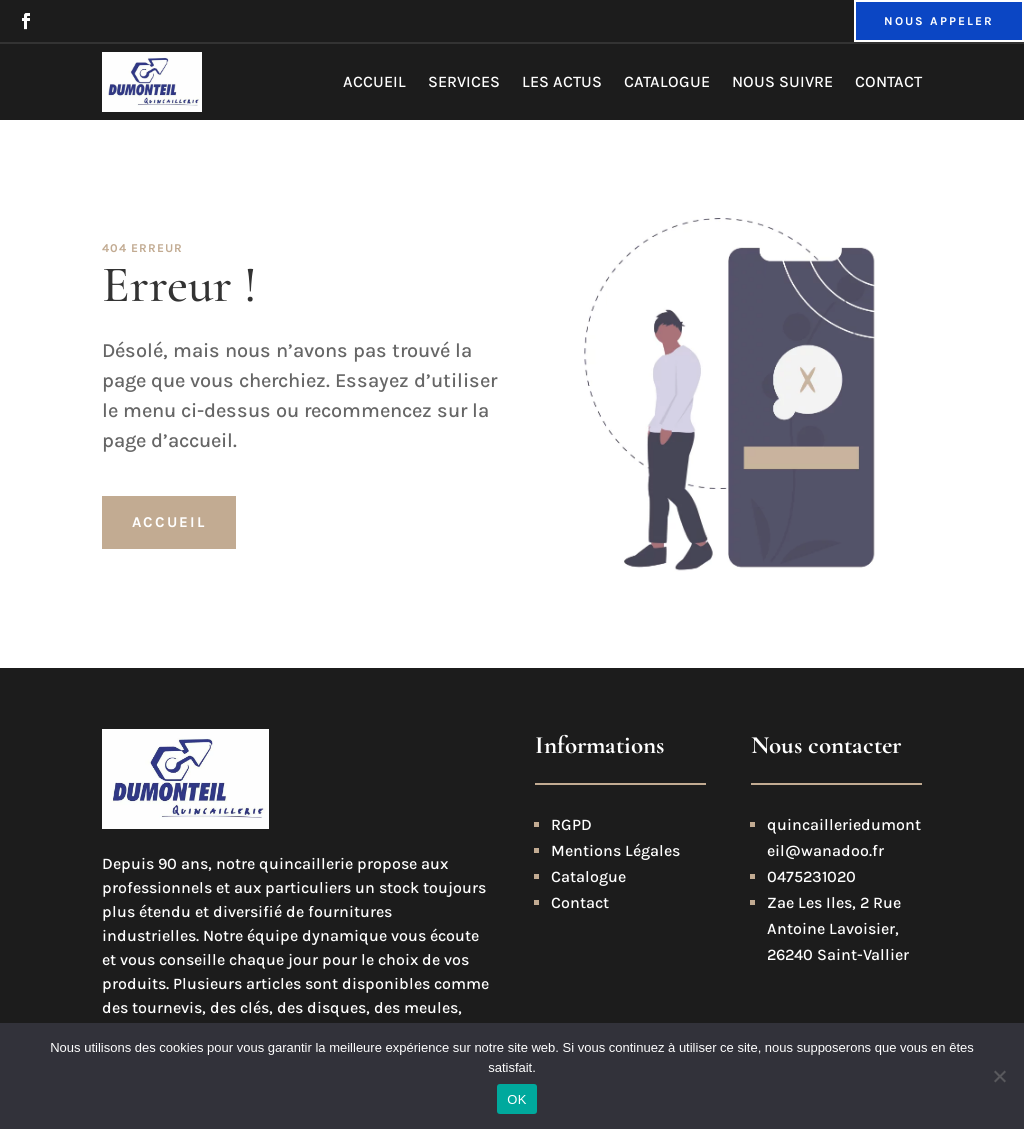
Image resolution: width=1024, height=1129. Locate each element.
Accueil (374, 81)
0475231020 (811, 876)
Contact (888, 81)
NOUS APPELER (939, 21)
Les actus (562, 81)
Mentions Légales (615, 850)
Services (464, 81)
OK (516, 1099)
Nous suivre (782, 81)
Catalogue (667, 81)
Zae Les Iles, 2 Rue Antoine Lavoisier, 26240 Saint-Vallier (838, 928)
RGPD (571, 824)
